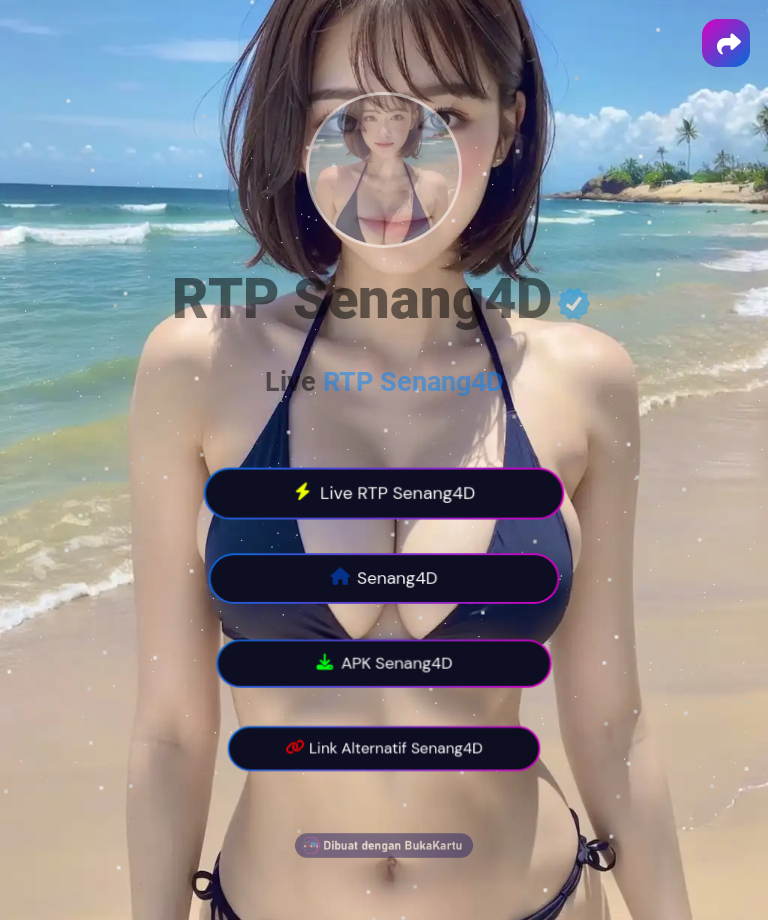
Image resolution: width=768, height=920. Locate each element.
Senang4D (384, 579)
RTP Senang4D (413, 382)
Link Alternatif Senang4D (384, 749)
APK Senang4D (384, 664)
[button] (726, 43)
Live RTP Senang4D (384, 493)
